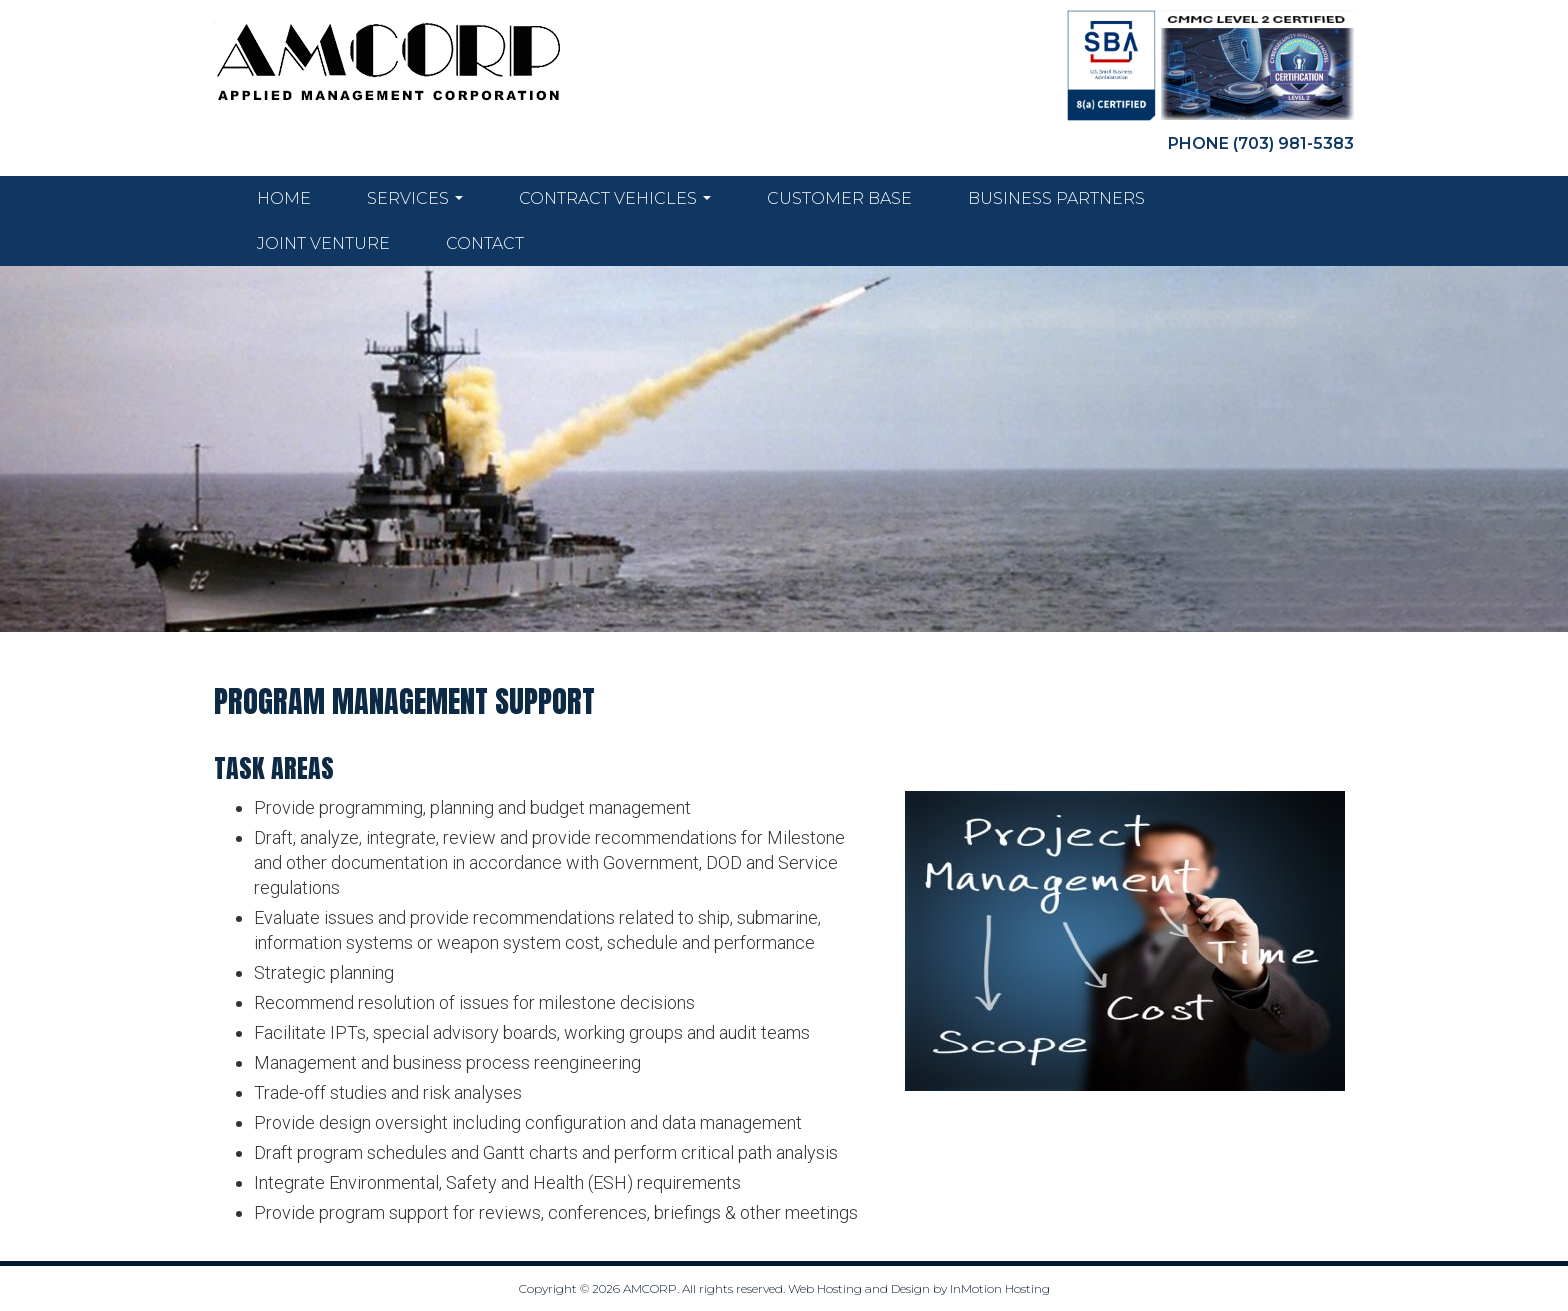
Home (284, 198)
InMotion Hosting (1000, 1288)
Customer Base (839, 198)
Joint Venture (323, 243)
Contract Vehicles (615, 203)
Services (415, 203)
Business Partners (1056, 198)
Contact (485, 243)
